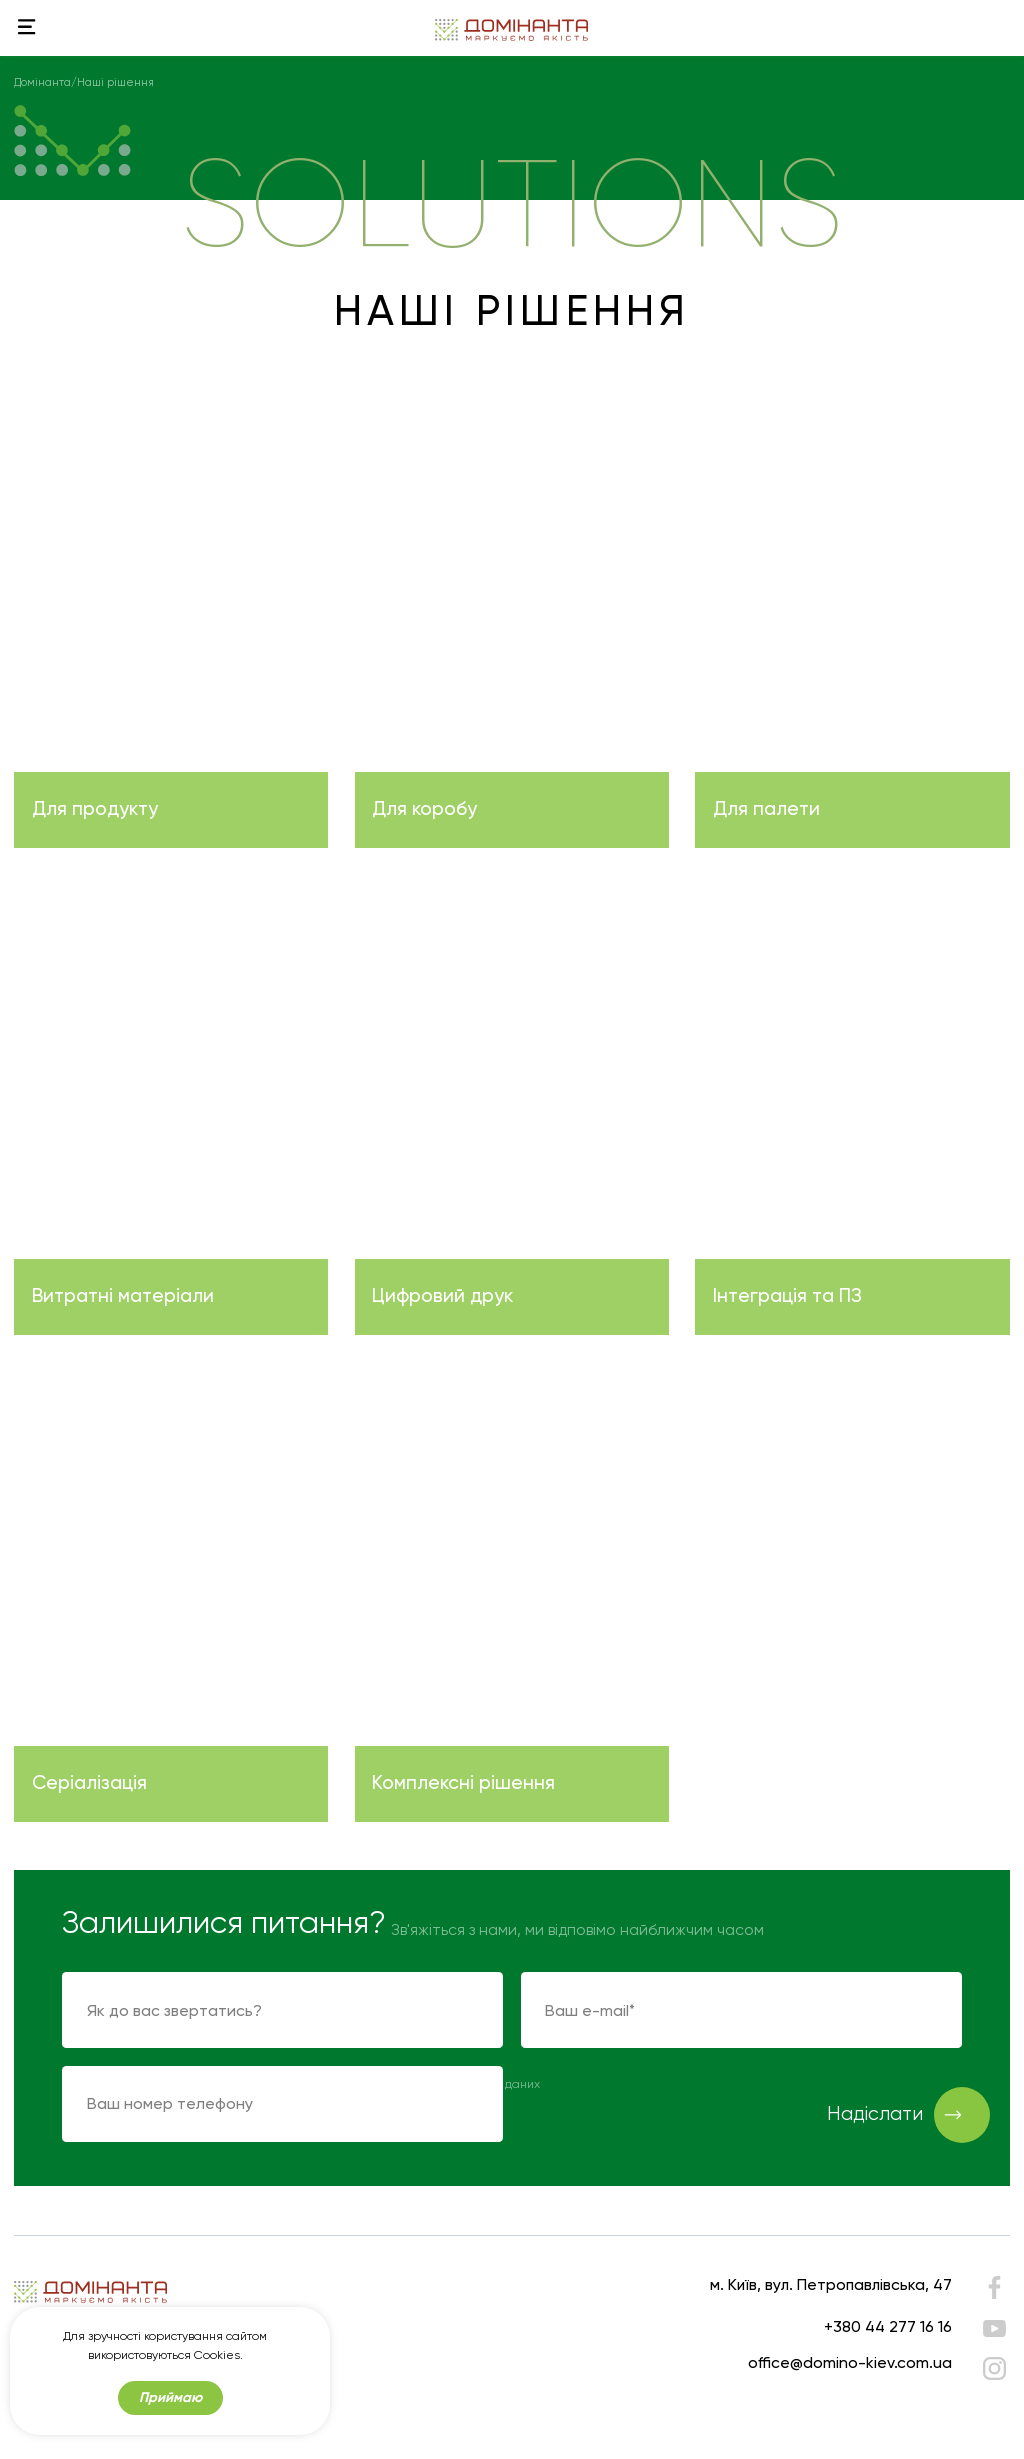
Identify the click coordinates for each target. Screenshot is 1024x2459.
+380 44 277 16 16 (888, 2326)
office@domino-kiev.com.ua (850, 2362)
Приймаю (170, 2397)
